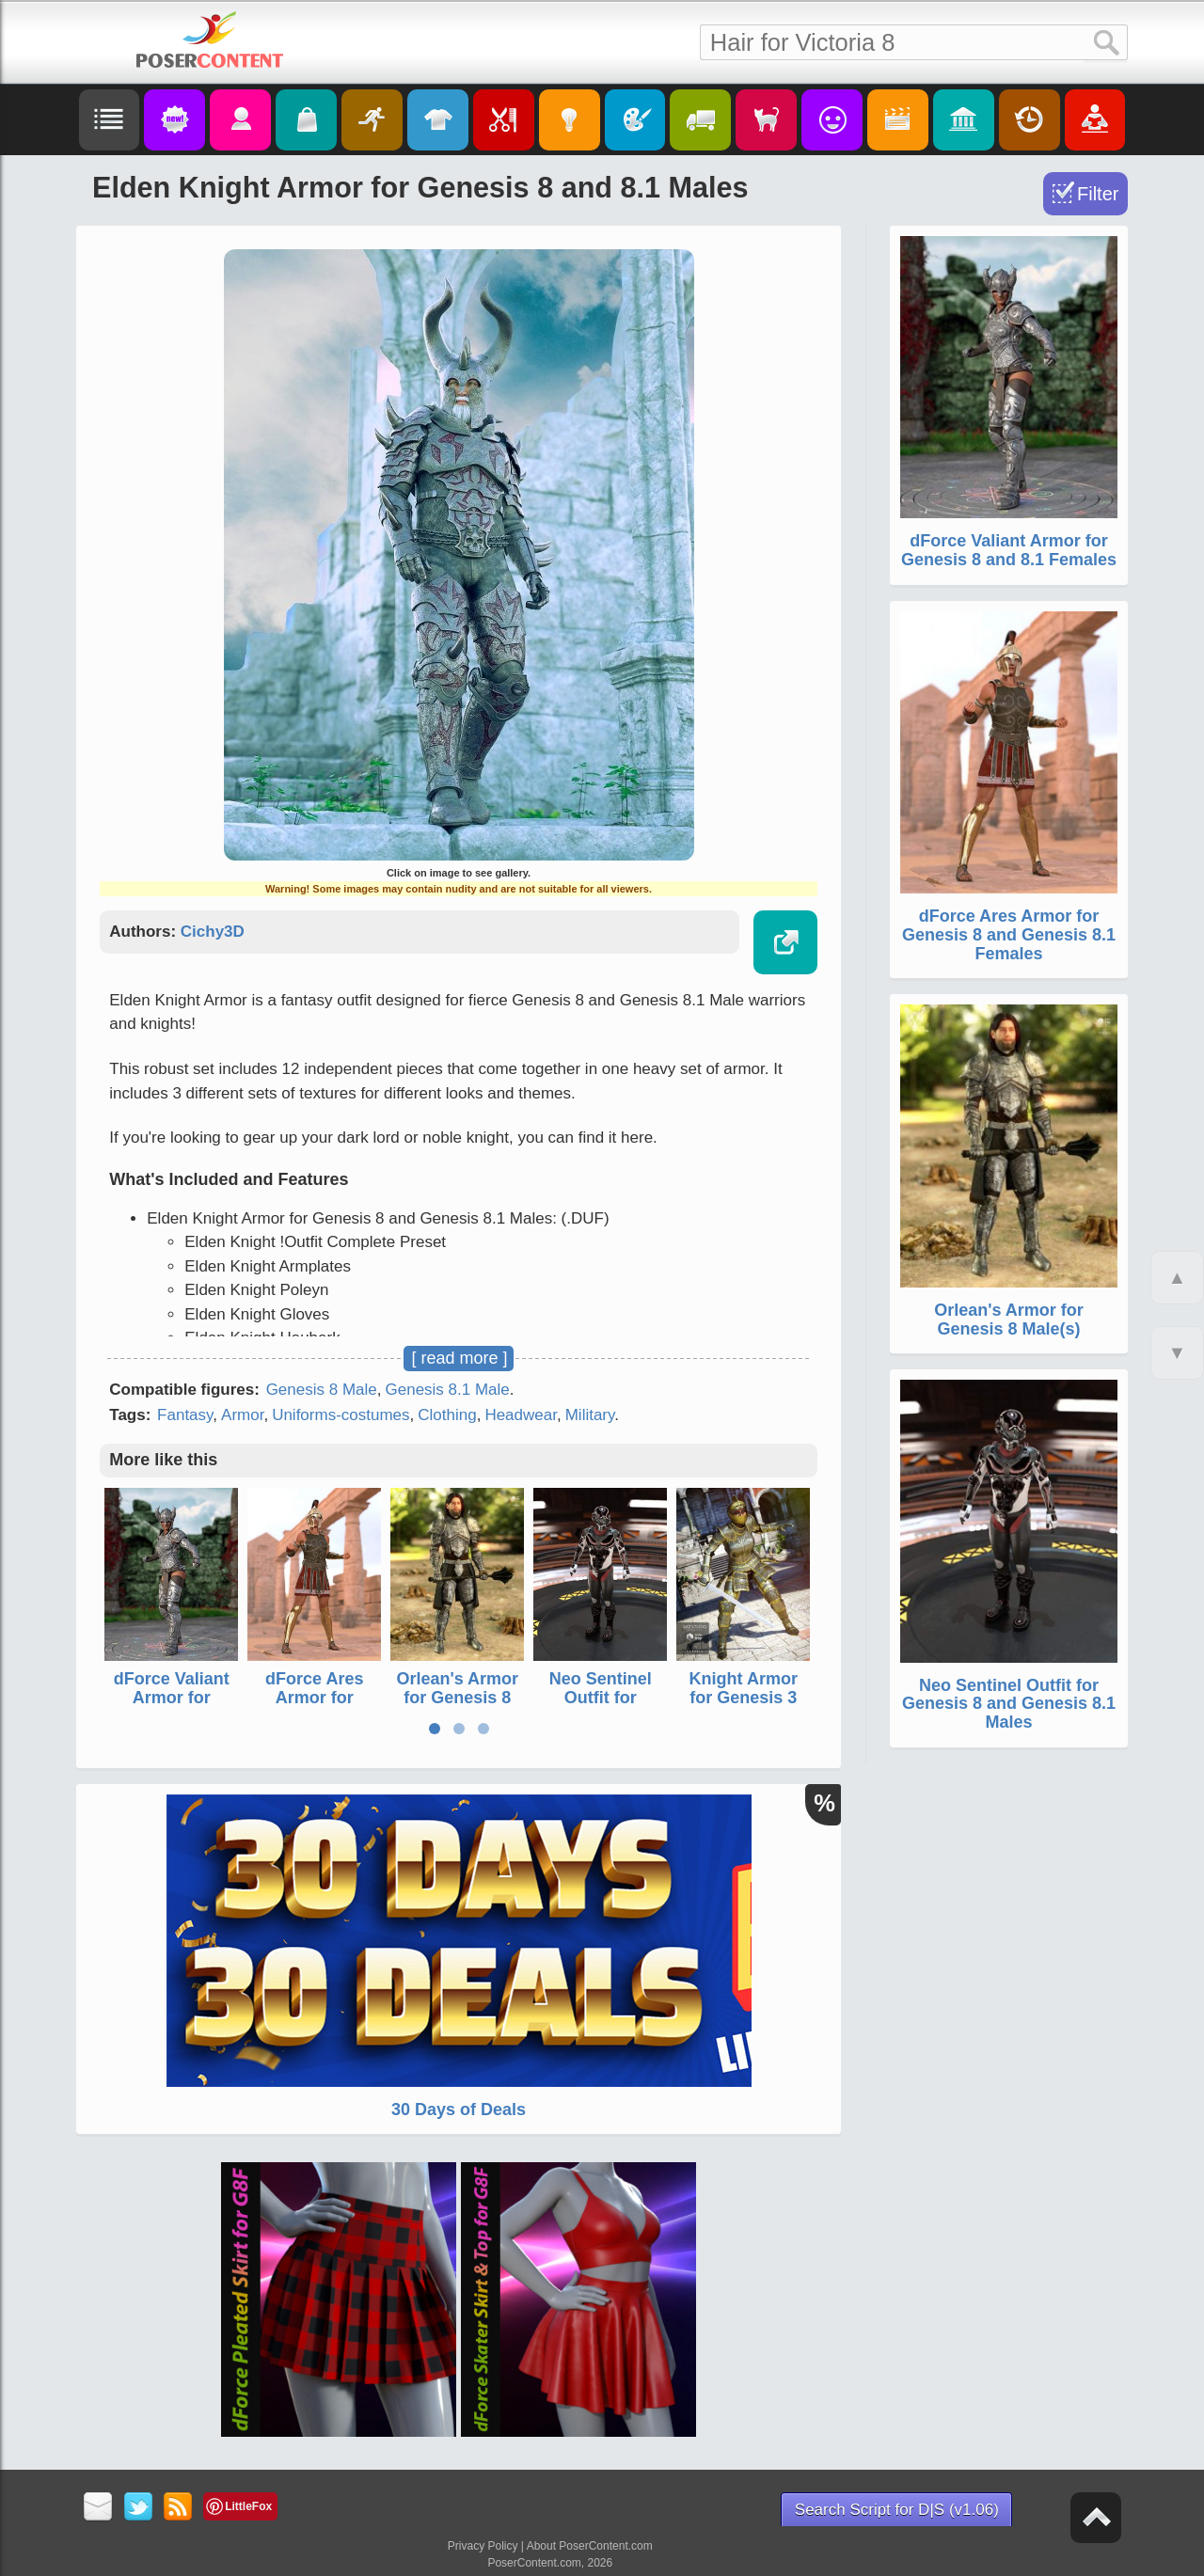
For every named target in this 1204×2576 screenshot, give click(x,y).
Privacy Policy (483, 2545)
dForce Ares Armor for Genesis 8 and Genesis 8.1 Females (1009, 935)
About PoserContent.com (590, 2545)
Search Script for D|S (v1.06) (897, 2510)
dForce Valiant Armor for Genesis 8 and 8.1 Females (172, 1706)
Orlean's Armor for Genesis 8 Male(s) (457, 1697)
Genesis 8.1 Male (448, 1390)
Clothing (447, 1415)
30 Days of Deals (458, 2109)
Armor (242, 1415)
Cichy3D (213, 931)
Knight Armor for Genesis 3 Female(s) (743, 1697)
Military (590, 1415)
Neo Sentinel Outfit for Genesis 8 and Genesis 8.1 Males (1009, 1704)
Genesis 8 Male (321, 1390)
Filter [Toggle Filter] (1097, 193)
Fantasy (185, 1415)
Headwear (520, 1415)
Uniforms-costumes (340, 1415)
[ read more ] (459, 1358)
